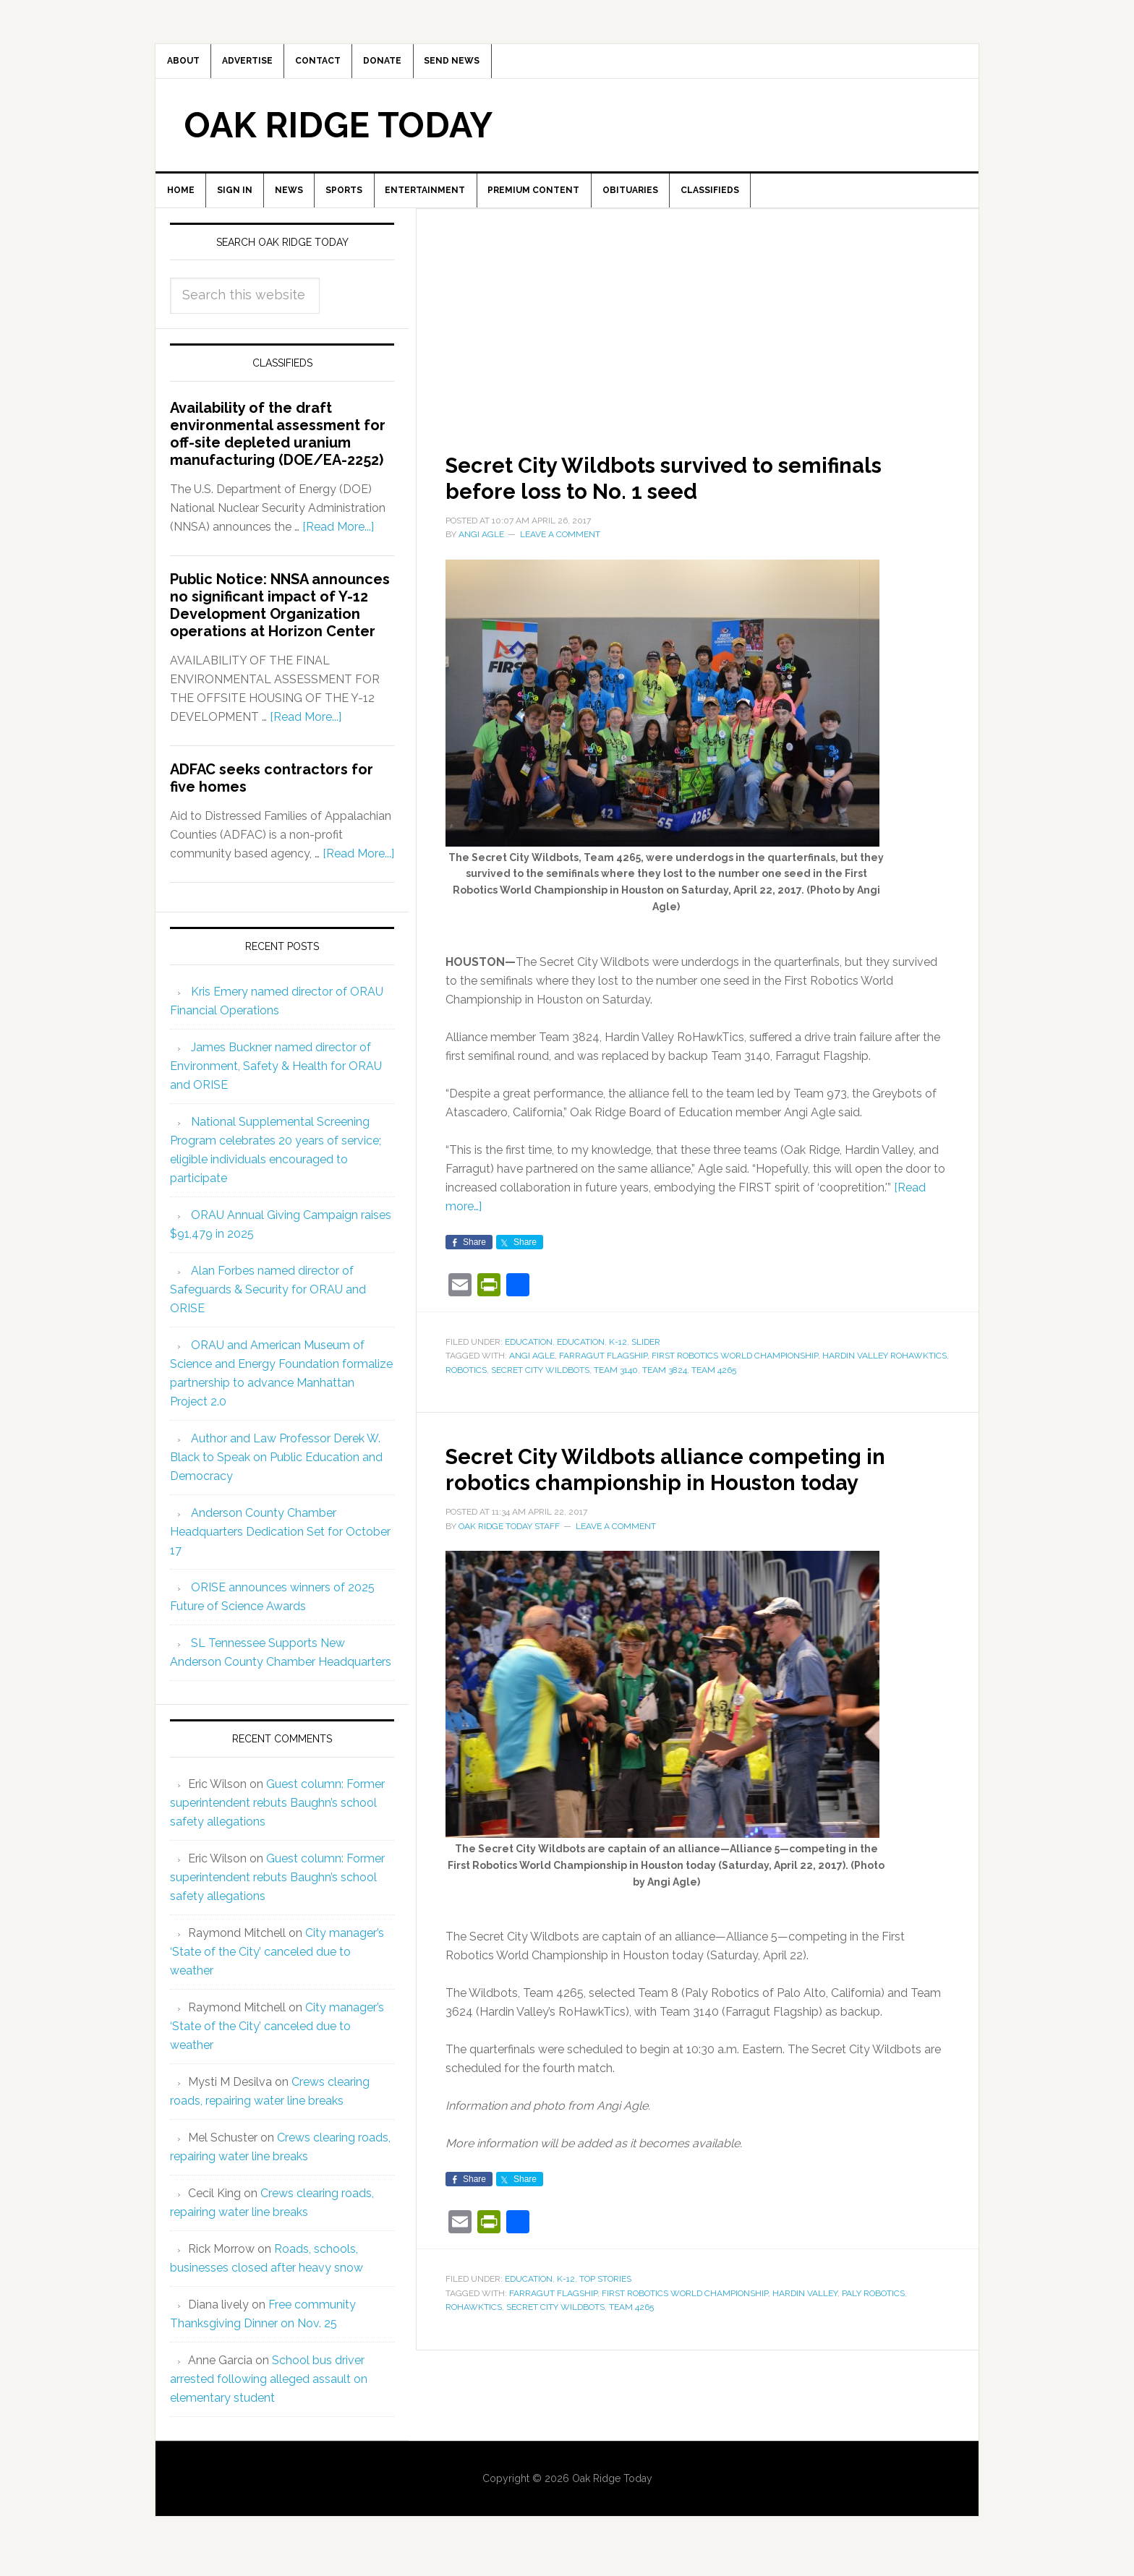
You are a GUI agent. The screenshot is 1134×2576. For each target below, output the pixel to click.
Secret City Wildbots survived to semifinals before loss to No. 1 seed (666, 492)
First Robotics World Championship (735, 1372)
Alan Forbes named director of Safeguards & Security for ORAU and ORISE (268, 1305)
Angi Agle (532, 1372)
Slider (645, 1358)
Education (529, 1358)
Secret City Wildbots (540, 1386)
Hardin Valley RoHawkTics (884, 1372)
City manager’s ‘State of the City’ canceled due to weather (277, 1967)
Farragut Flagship (603, 1372)
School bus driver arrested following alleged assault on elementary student (268, 2395)
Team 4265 (713, 1386)
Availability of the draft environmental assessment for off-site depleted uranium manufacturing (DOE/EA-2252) (277, 450)
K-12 (618, 1358)
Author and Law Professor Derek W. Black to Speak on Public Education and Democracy (276, 1473)
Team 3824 (664, 1386)
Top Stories (605, 2321)
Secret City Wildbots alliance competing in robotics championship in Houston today (689, 1497)
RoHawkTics (474, 2350)
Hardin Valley (804, 2335)
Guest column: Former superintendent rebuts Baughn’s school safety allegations (277, 1818)
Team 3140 (616, 1386)
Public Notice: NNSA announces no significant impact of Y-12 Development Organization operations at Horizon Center (280, 621)
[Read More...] (338, 543)
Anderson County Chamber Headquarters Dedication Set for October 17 (280, 1547)
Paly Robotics (873, 2335)
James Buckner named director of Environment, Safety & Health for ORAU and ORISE (276, 1082)
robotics (466, 1386)
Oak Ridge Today (338, 133)
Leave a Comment (560, 551)
